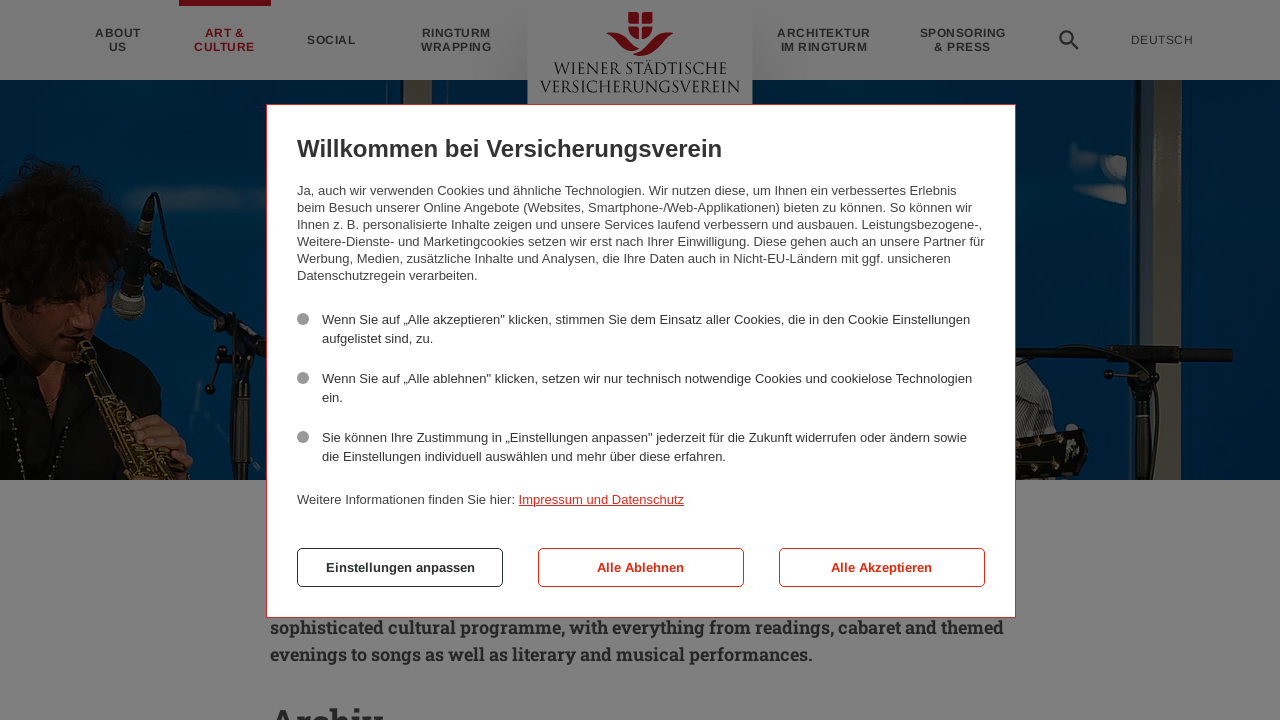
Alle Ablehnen (640, 567)
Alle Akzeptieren (881, 567)
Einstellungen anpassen (400, 567)
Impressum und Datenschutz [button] (601, 499)
